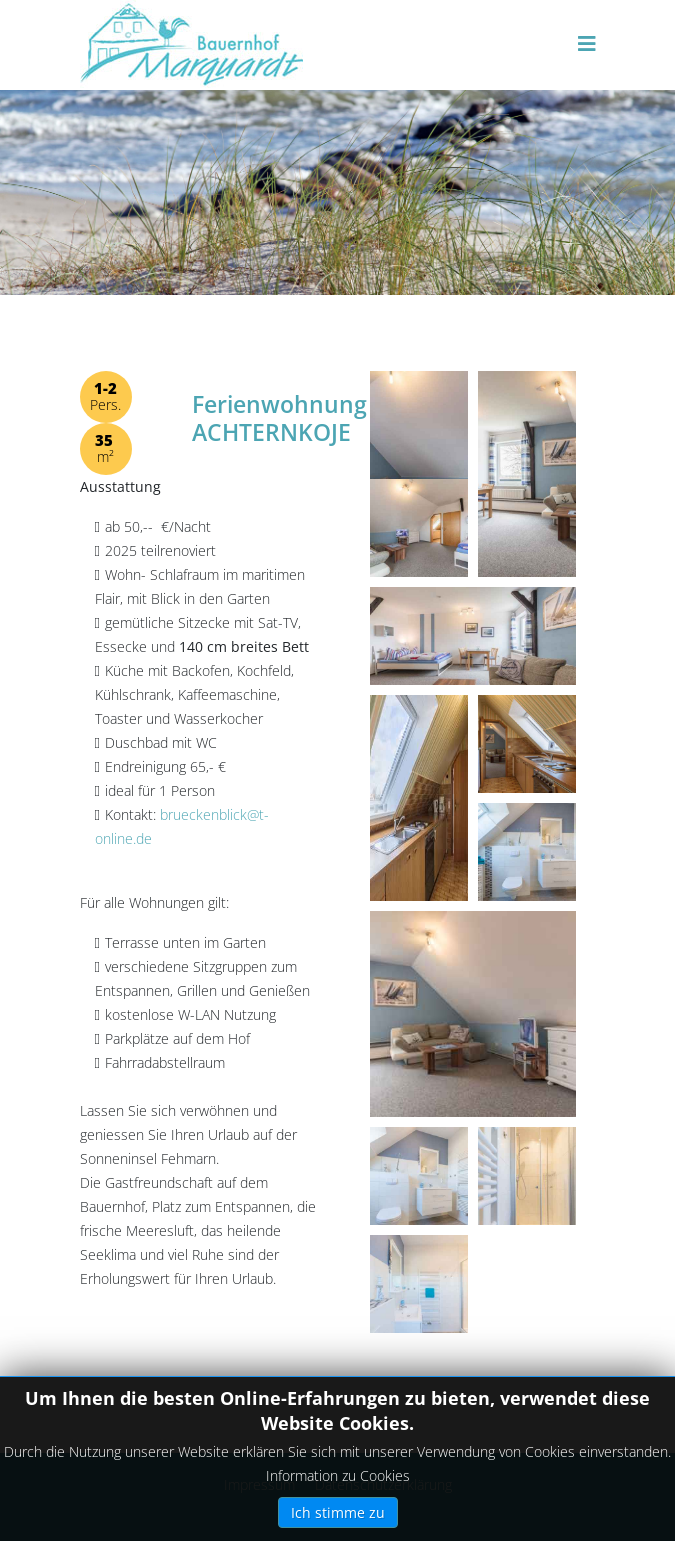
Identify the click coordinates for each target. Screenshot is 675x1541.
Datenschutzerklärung (383, 1484)
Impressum (259, 1484)
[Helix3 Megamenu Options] (587, 43)
